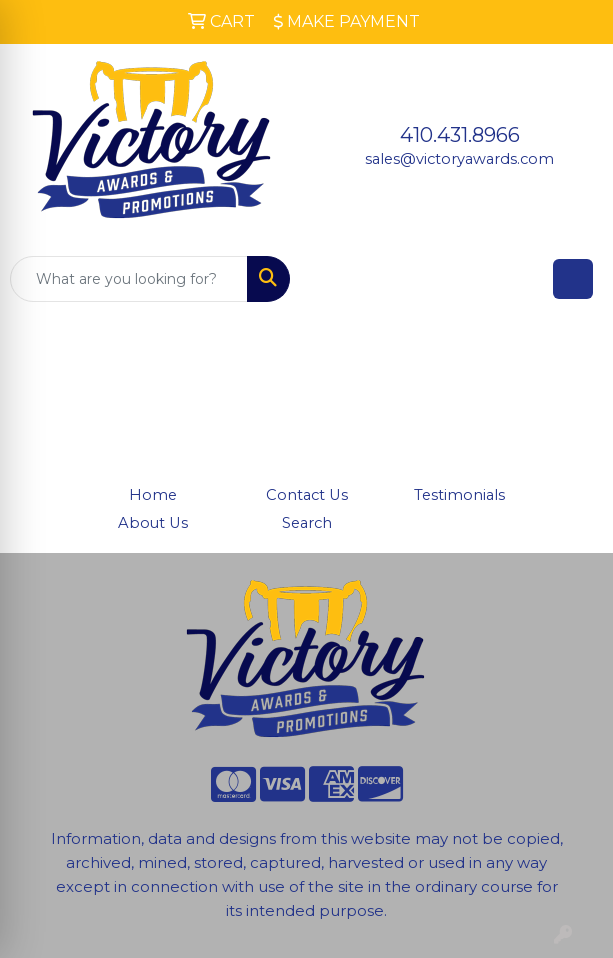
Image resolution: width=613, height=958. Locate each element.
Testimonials (459, 495)
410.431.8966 (460, 135)
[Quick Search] (129, 279)
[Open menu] (573, 279)
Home (153, 495)
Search (307, 523)
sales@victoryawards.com (459, 159)
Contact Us (307, 495)
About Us (153, 523)
